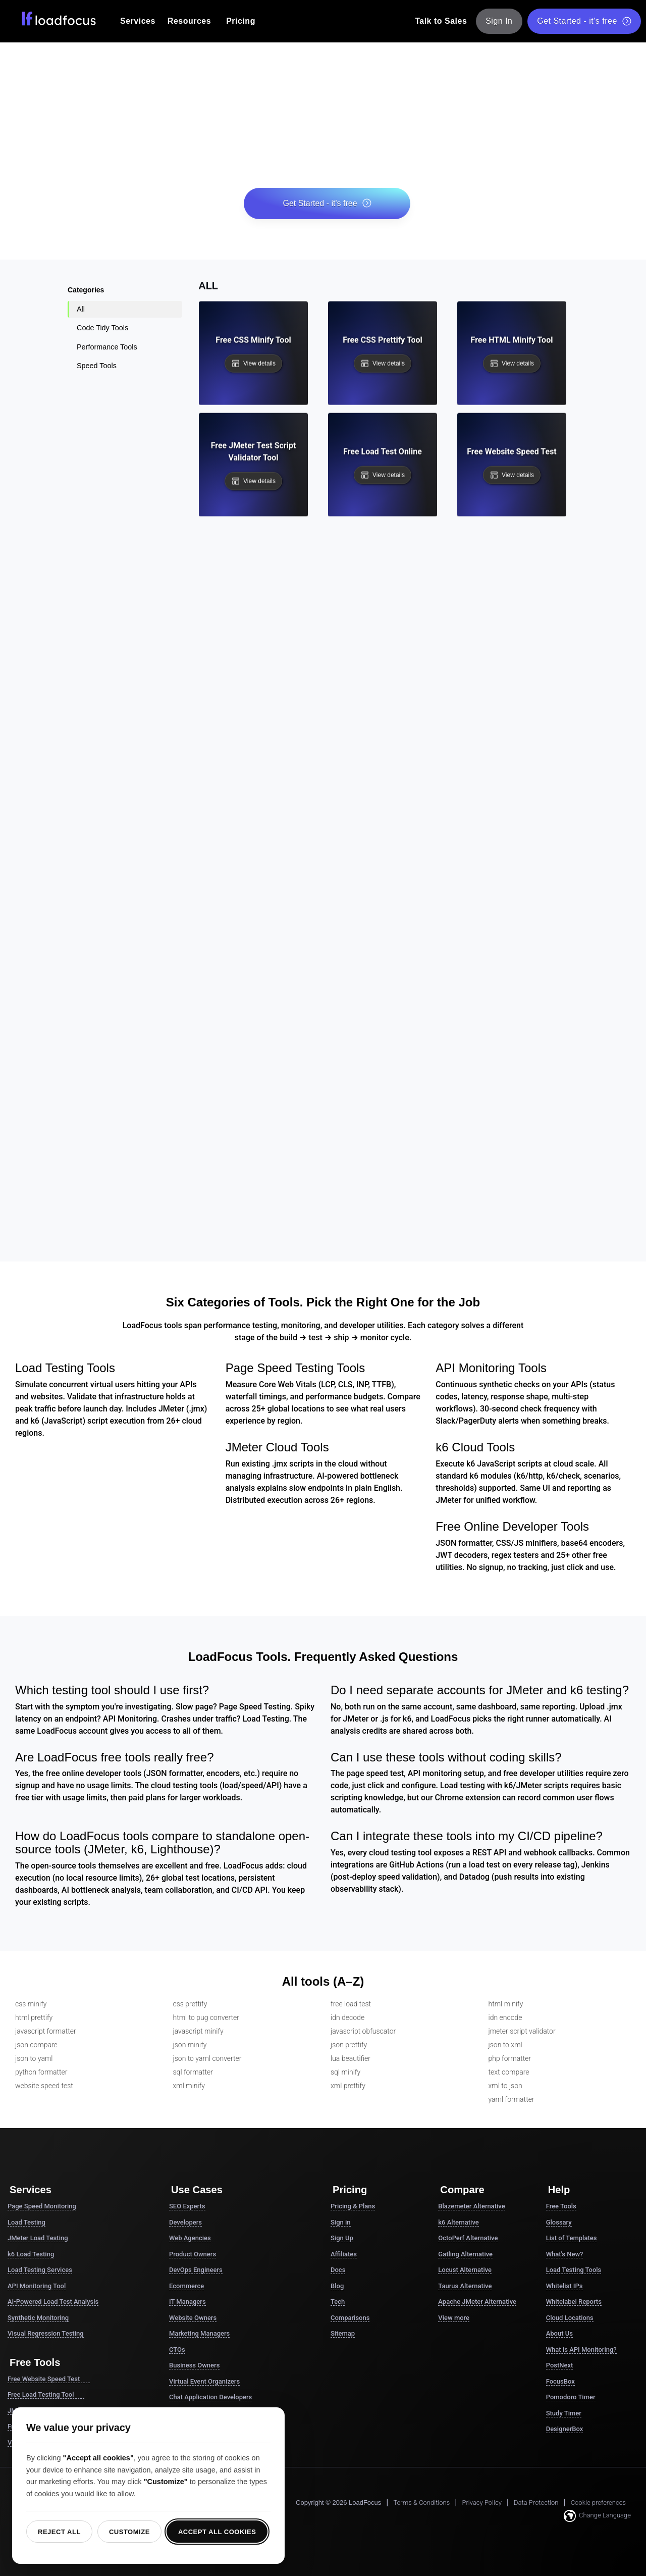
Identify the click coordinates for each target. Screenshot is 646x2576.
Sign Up (342, 2238)
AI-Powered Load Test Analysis (53, 2301)
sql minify (345, 2072)
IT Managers (187, 2301)
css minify (31, 2004)
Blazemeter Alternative (471, 2206)
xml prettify (348, 2086)
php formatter (510, 2058)
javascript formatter (45, 2031)
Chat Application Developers (210, 2397)
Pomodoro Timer (571, 2397)
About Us (559, 2333)
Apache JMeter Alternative (477, 2301)
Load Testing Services (40, 2270)
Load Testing (26, 2222)
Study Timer (563, 2413)
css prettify (190, 2004)
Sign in (341, 2222)
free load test (351, 2004)
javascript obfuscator (363, 2031)
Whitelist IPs (564, 2286)
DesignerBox (564, 2429)
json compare (36, 2045)
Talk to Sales (441, 21)
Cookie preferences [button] (598, 2502)
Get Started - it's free (584, 21)
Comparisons (350, 2317)
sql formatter (193, 2072)
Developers (185, 2222)
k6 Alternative (458, 2222)
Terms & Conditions (421, 2502)
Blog (337, 2286)
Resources (189, 21)
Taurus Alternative (465, 2286)
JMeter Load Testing (38, 2238)
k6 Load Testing (31, 2254)
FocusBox (560, 2381)
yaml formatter (511, 2099)
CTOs (177, 2349)
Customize (129, 2532)
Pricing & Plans (353, 2206)
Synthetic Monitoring (38, 2317)
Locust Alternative (465, 2270)
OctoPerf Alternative (468, 2238)
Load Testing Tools (574, 2270)
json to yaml (33, 2058)
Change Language (597, 2516)
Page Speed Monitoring (42, 2206)
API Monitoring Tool (37, 2286)
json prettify (349, 2045)
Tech (338, 2301)
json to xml (505, 2045)
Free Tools (561, 2206)
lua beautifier (350, 2058)
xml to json (505, 2086)
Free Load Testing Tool (46, 2395)
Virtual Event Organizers (204, 2381)
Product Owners (192, 2254)
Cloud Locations (570, 2317)
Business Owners (194, 2365)
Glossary (559, 2222)
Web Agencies (190, 2238)
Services (137, 21)
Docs (338, 2270)
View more (453, 2317)
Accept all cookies (217, 2532)
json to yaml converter (207, 2058)
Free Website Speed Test (49, 2379)
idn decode (347, 2017)
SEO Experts (187, 2206)
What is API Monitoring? (581, 2349)
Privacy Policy (481, 2502)
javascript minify (198, 2031)
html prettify (33, 2017)
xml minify (189, 2086)
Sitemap (343, 2333)
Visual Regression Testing (46, 2333)
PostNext (559, 2365)
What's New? (564, 2254)
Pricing (240, 21)
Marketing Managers (199, 2333)
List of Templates (571, 2238)
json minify (190, 2045)
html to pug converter (206, 2017)
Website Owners (193, 2317)
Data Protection (536, 2502)
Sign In (499, 21)
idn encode (505, 2017)
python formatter (41, 2072)
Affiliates (344, 2254)
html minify (506, 2004)
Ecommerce (186, 2286)
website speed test (44, 2086)
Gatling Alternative (465, 2254)
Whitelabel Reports (574, 2301)
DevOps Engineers (196, 2270)
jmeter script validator (522, 2031)
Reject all (59, 2532)
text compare (509, 2072)
